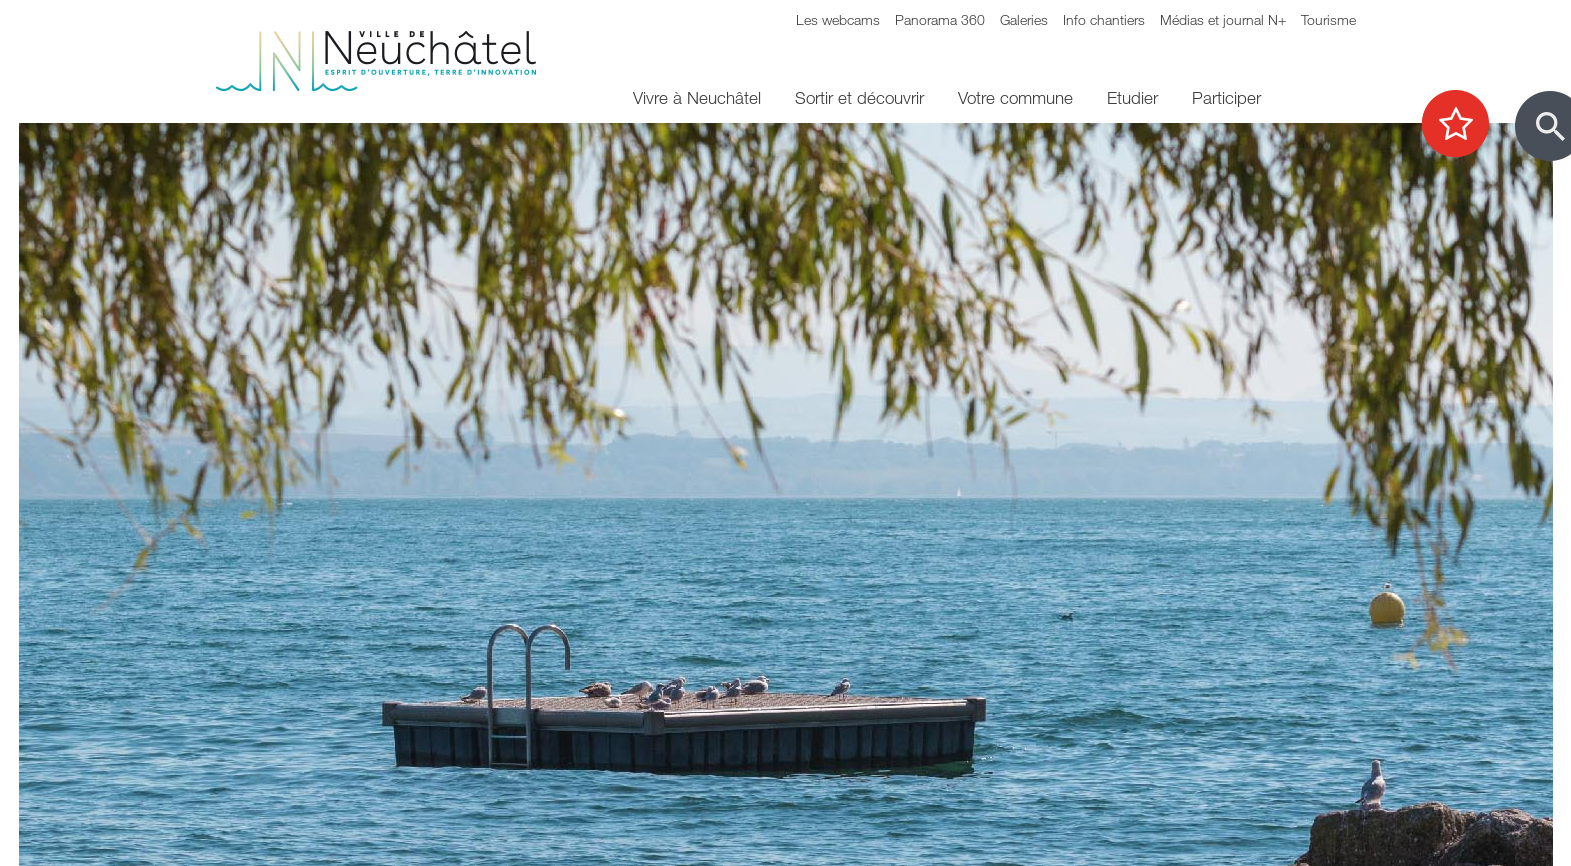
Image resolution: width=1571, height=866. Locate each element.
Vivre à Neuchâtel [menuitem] (697, 97)
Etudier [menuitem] (1132, 97)
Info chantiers (1104, 19)
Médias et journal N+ (1223, 19)
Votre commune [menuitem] (1015, 97)
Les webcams (838, 19)
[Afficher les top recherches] (1465, 125)
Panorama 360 (940, 19)
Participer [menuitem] (1226, 97)
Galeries (1024, 19)
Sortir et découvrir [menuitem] (859, 97)
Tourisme (1328, 19)
